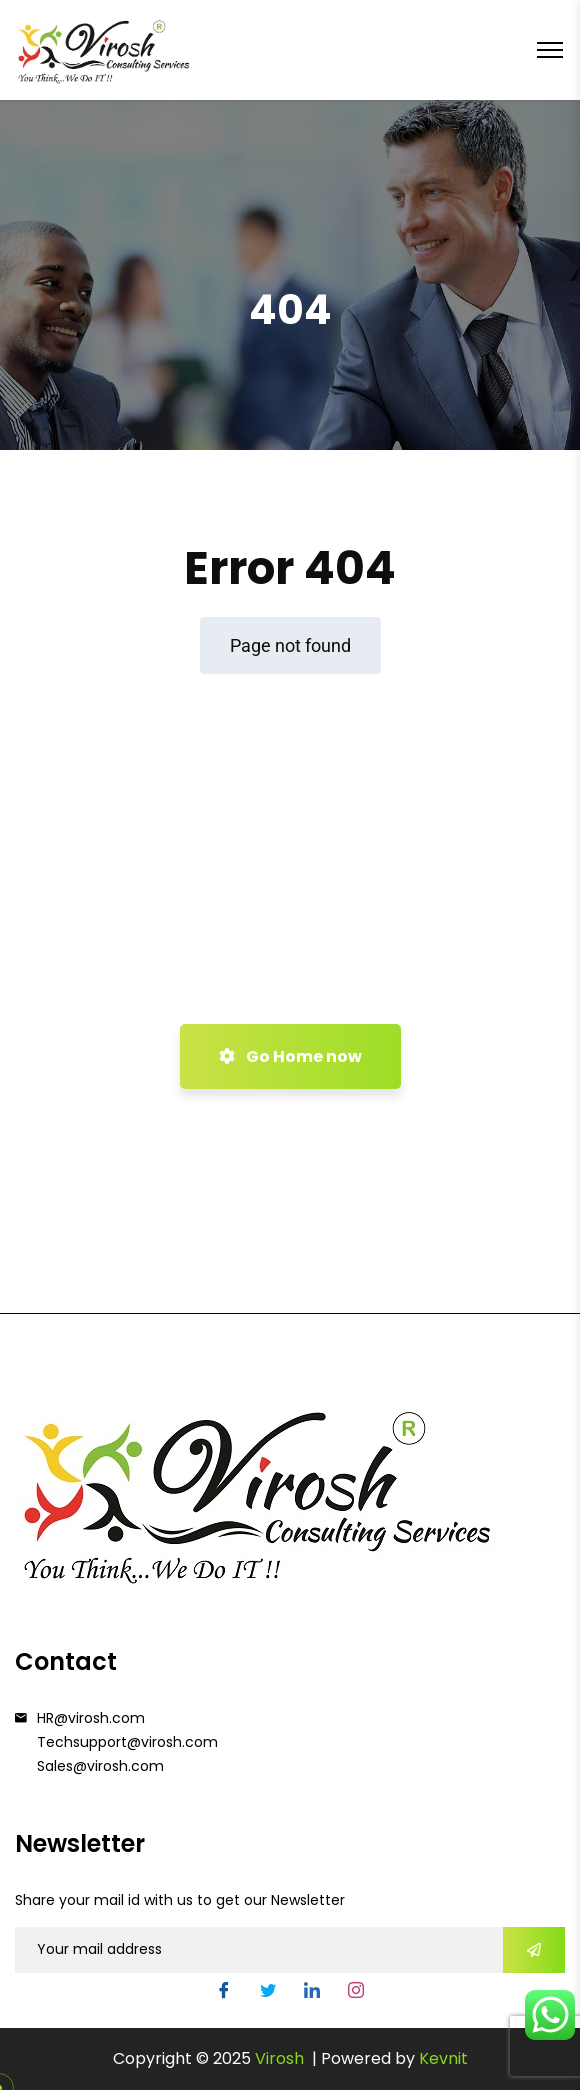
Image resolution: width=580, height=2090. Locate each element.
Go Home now (290, 1056)
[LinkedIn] (312, 1993)
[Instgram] (356, 1993)
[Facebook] (224, 1993)
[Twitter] (268, 1993)
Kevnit (443, 2058)
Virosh (281, 2058)
